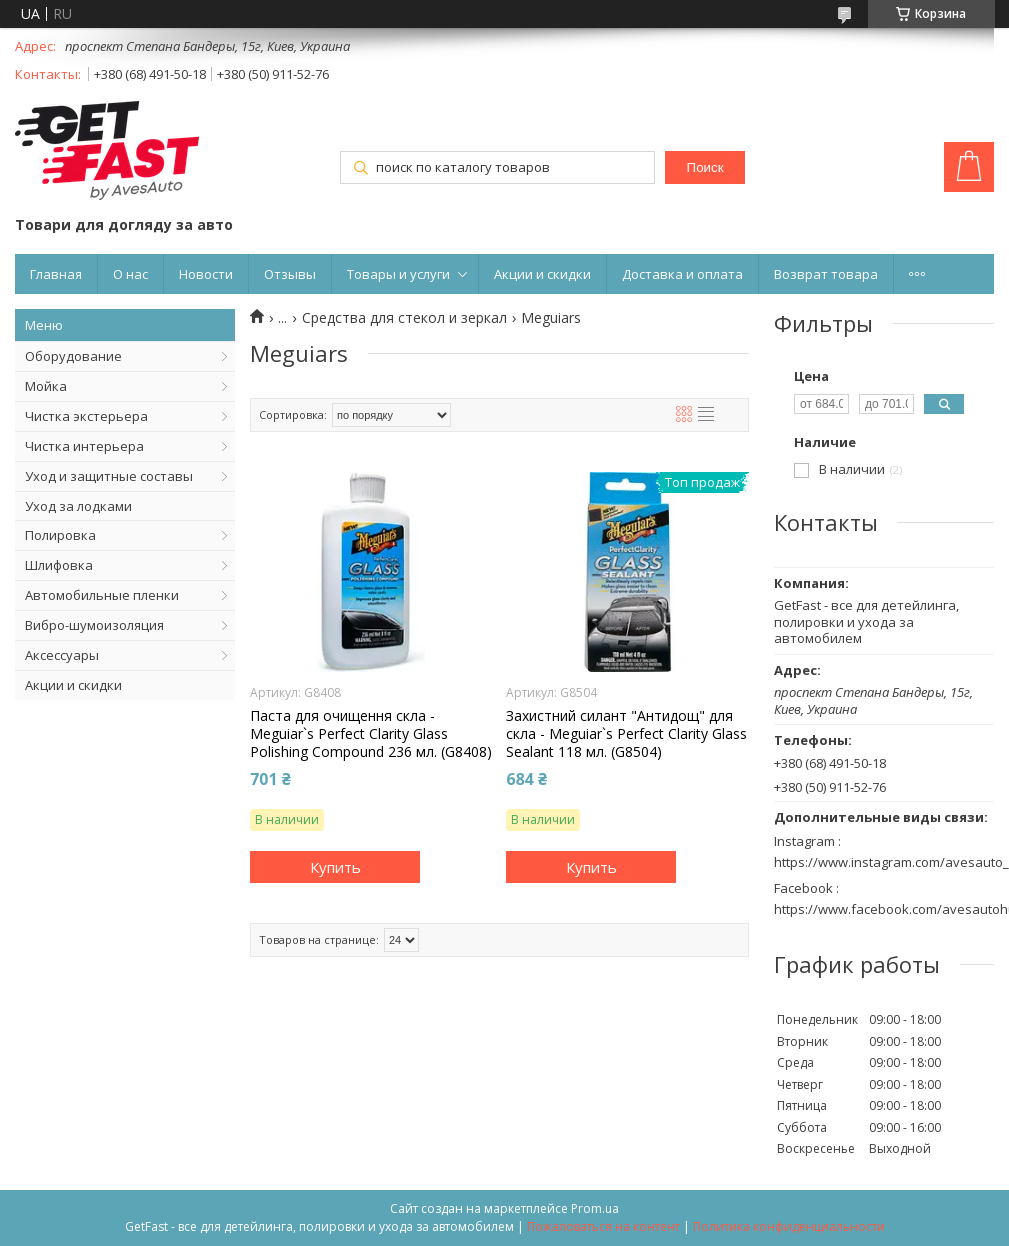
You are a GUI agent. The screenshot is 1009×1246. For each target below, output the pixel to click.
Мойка (46, 386)
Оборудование (73, 356)
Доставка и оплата (682, 274)
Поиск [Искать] (705, 167)
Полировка (60, 535)
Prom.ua (595, 1208)
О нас (130, 274)
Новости (206, 274)
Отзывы (290, 274)
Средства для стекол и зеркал (404, 318)
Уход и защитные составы (109, 476)
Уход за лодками (78, 506)
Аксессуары (62, 655)
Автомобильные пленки (102, 595)
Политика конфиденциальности (789, 1226)
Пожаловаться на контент (603, 1226)
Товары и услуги (398, 274)
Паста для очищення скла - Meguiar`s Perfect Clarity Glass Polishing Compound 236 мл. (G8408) (371, 734)
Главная (56, 274)
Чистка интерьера (84, 446)
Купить (335, 867)
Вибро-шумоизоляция (94, 625)
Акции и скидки (542, 274)
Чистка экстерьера (86, 416)
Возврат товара (826, 274)
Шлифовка (59, 565)
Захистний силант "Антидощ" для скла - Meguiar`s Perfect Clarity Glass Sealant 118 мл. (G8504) (626, 734)
